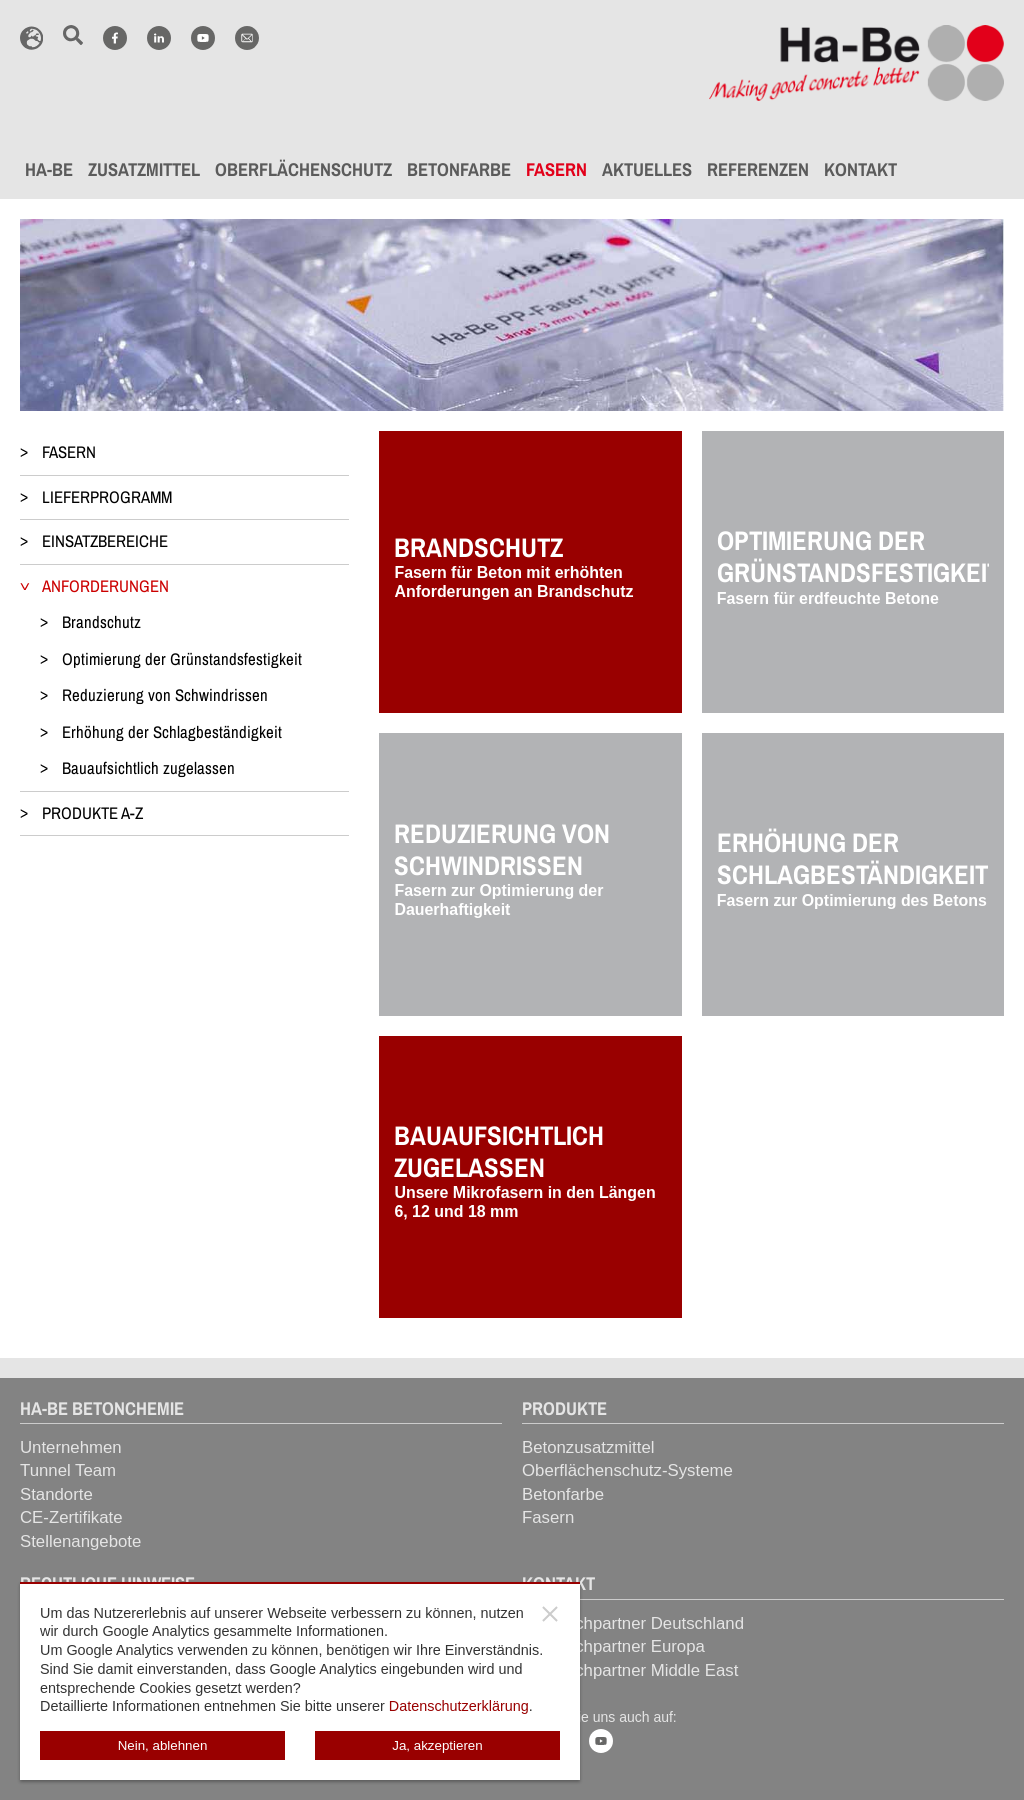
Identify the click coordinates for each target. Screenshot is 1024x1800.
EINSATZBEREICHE (105, 541)
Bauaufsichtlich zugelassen (148, 768)
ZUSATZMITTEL (144, 169)
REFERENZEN (758, 169)
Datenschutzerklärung (459, 1706)
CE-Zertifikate (71, 1517)
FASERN (556, 169)
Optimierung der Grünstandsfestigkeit (182, 659)
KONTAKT (860, 169)
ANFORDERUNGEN (105, 586)
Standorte (56, 1494)
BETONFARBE (459, 169)
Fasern (548, 1517)
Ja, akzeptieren (437, 1745)
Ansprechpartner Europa (613, 1646)
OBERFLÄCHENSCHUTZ (303, 169)
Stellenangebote (80, 1541)
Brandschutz (101, 622)
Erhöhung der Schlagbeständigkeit (172, 732)
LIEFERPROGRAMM (107, 497)
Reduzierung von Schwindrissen (165, 695)
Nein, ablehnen (163, 1745)
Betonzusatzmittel (588, 1447)
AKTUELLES (647, 169)
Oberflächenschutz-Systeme (627, 1470)
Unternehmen (71, 1447)
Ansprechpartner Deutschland (633, 1623)
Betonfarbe (563, 1494)
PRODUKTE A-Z (92, 813)
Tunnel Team (68, 1470)
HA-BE (49, 169)
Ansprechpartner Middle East (630, 1670)
